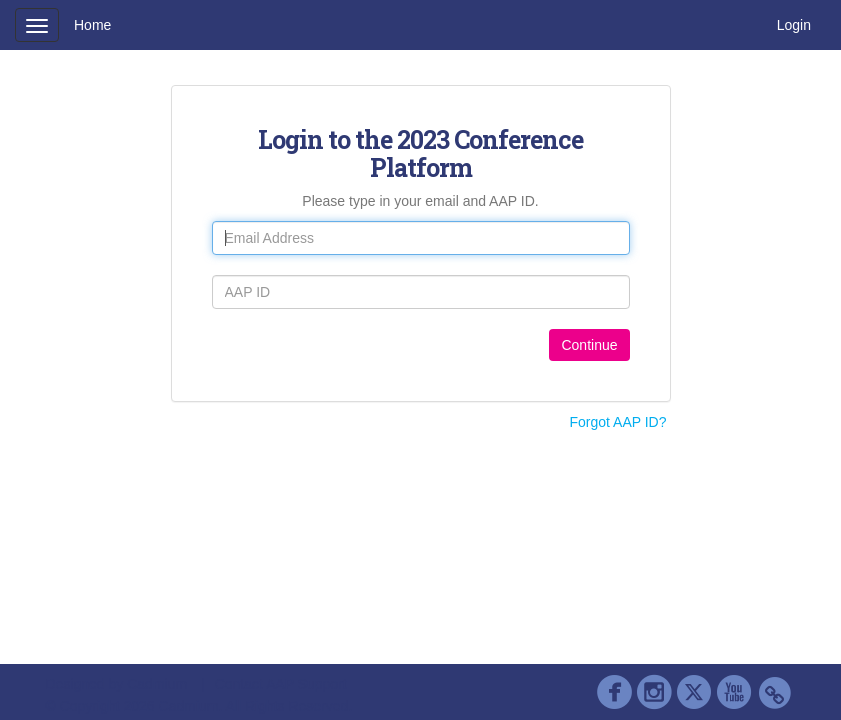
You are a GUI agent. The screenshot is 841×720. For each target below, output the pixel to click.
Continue (589, 345)
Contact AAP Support (281, 684)
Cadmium (157, 684)
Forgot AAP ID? (617, 422)
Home (92, 25)
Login (794, 25)
